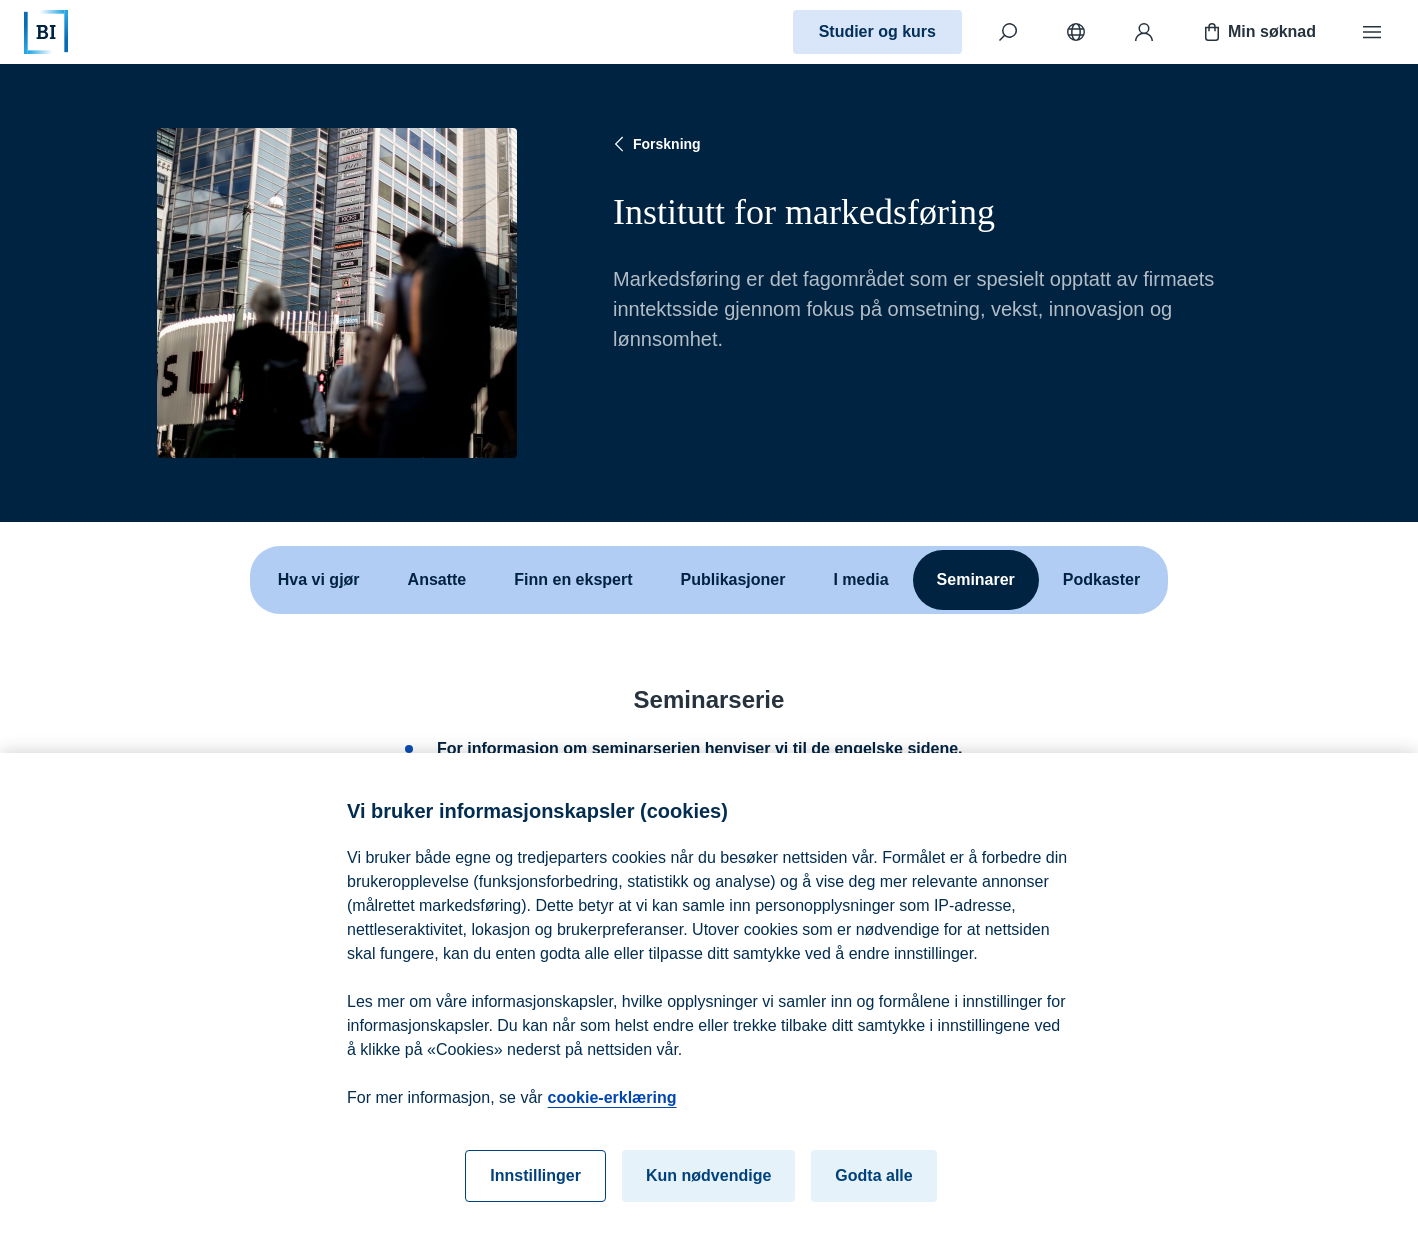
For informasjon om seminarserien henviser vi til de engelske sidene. (700, 748)
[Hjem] (46, 32)
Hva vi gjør (319, 579)
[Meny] (1372, 32)
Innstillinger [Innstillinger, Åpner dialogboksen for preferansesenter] (535, 1188)
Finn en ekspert (573, 579)
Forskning (655, 144)
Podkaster (1101, 579)
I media (860, 579)
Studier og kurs (877, 31)
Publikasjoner (733, 579)
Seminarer (976, 579)
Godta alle (873, 1188)
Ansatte (437, 579)
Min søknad (1258, 32)
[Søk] (1008, 32)
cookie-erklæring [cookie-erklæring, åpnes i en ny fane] (612, 1110)
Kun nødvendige (708, 1188)
